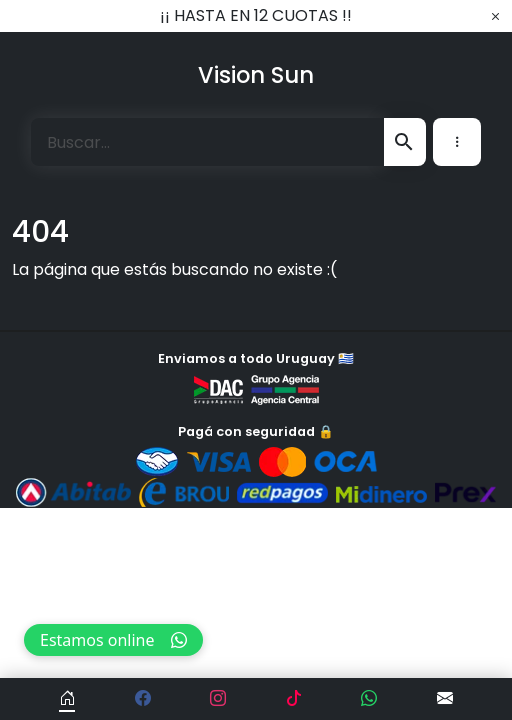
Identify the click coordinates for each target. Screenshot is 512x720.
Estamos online (113, 640)
